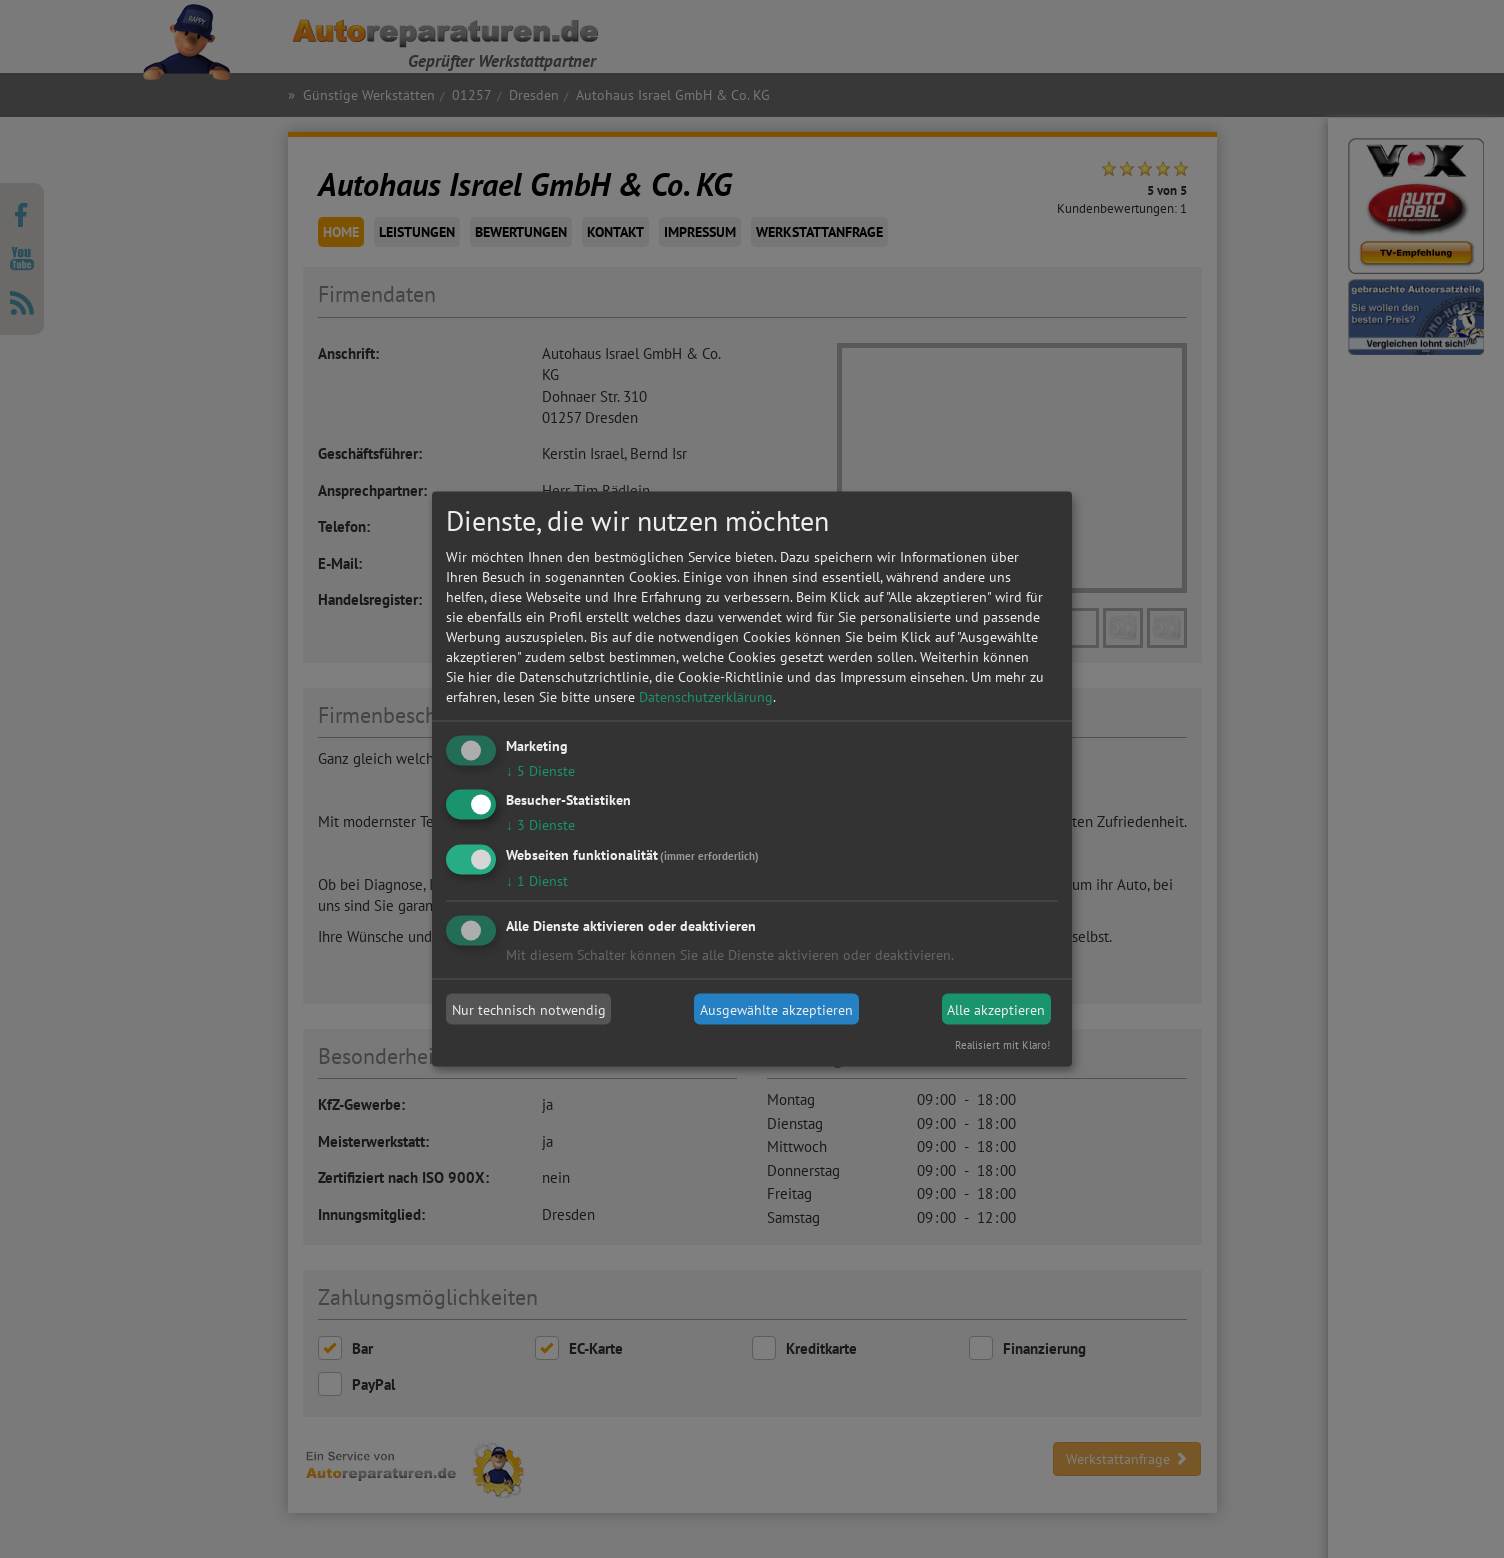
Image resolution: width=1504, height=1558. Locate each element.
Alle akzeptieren (996, 1009)
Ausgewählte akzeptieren (776, 1009)
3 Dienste (540, 825)
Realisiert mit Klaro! (1002, 1045)
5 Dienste (540, 770)
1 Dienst (537, 881)
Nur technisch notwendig (529, 1009)
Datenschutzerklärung (706, 696)
